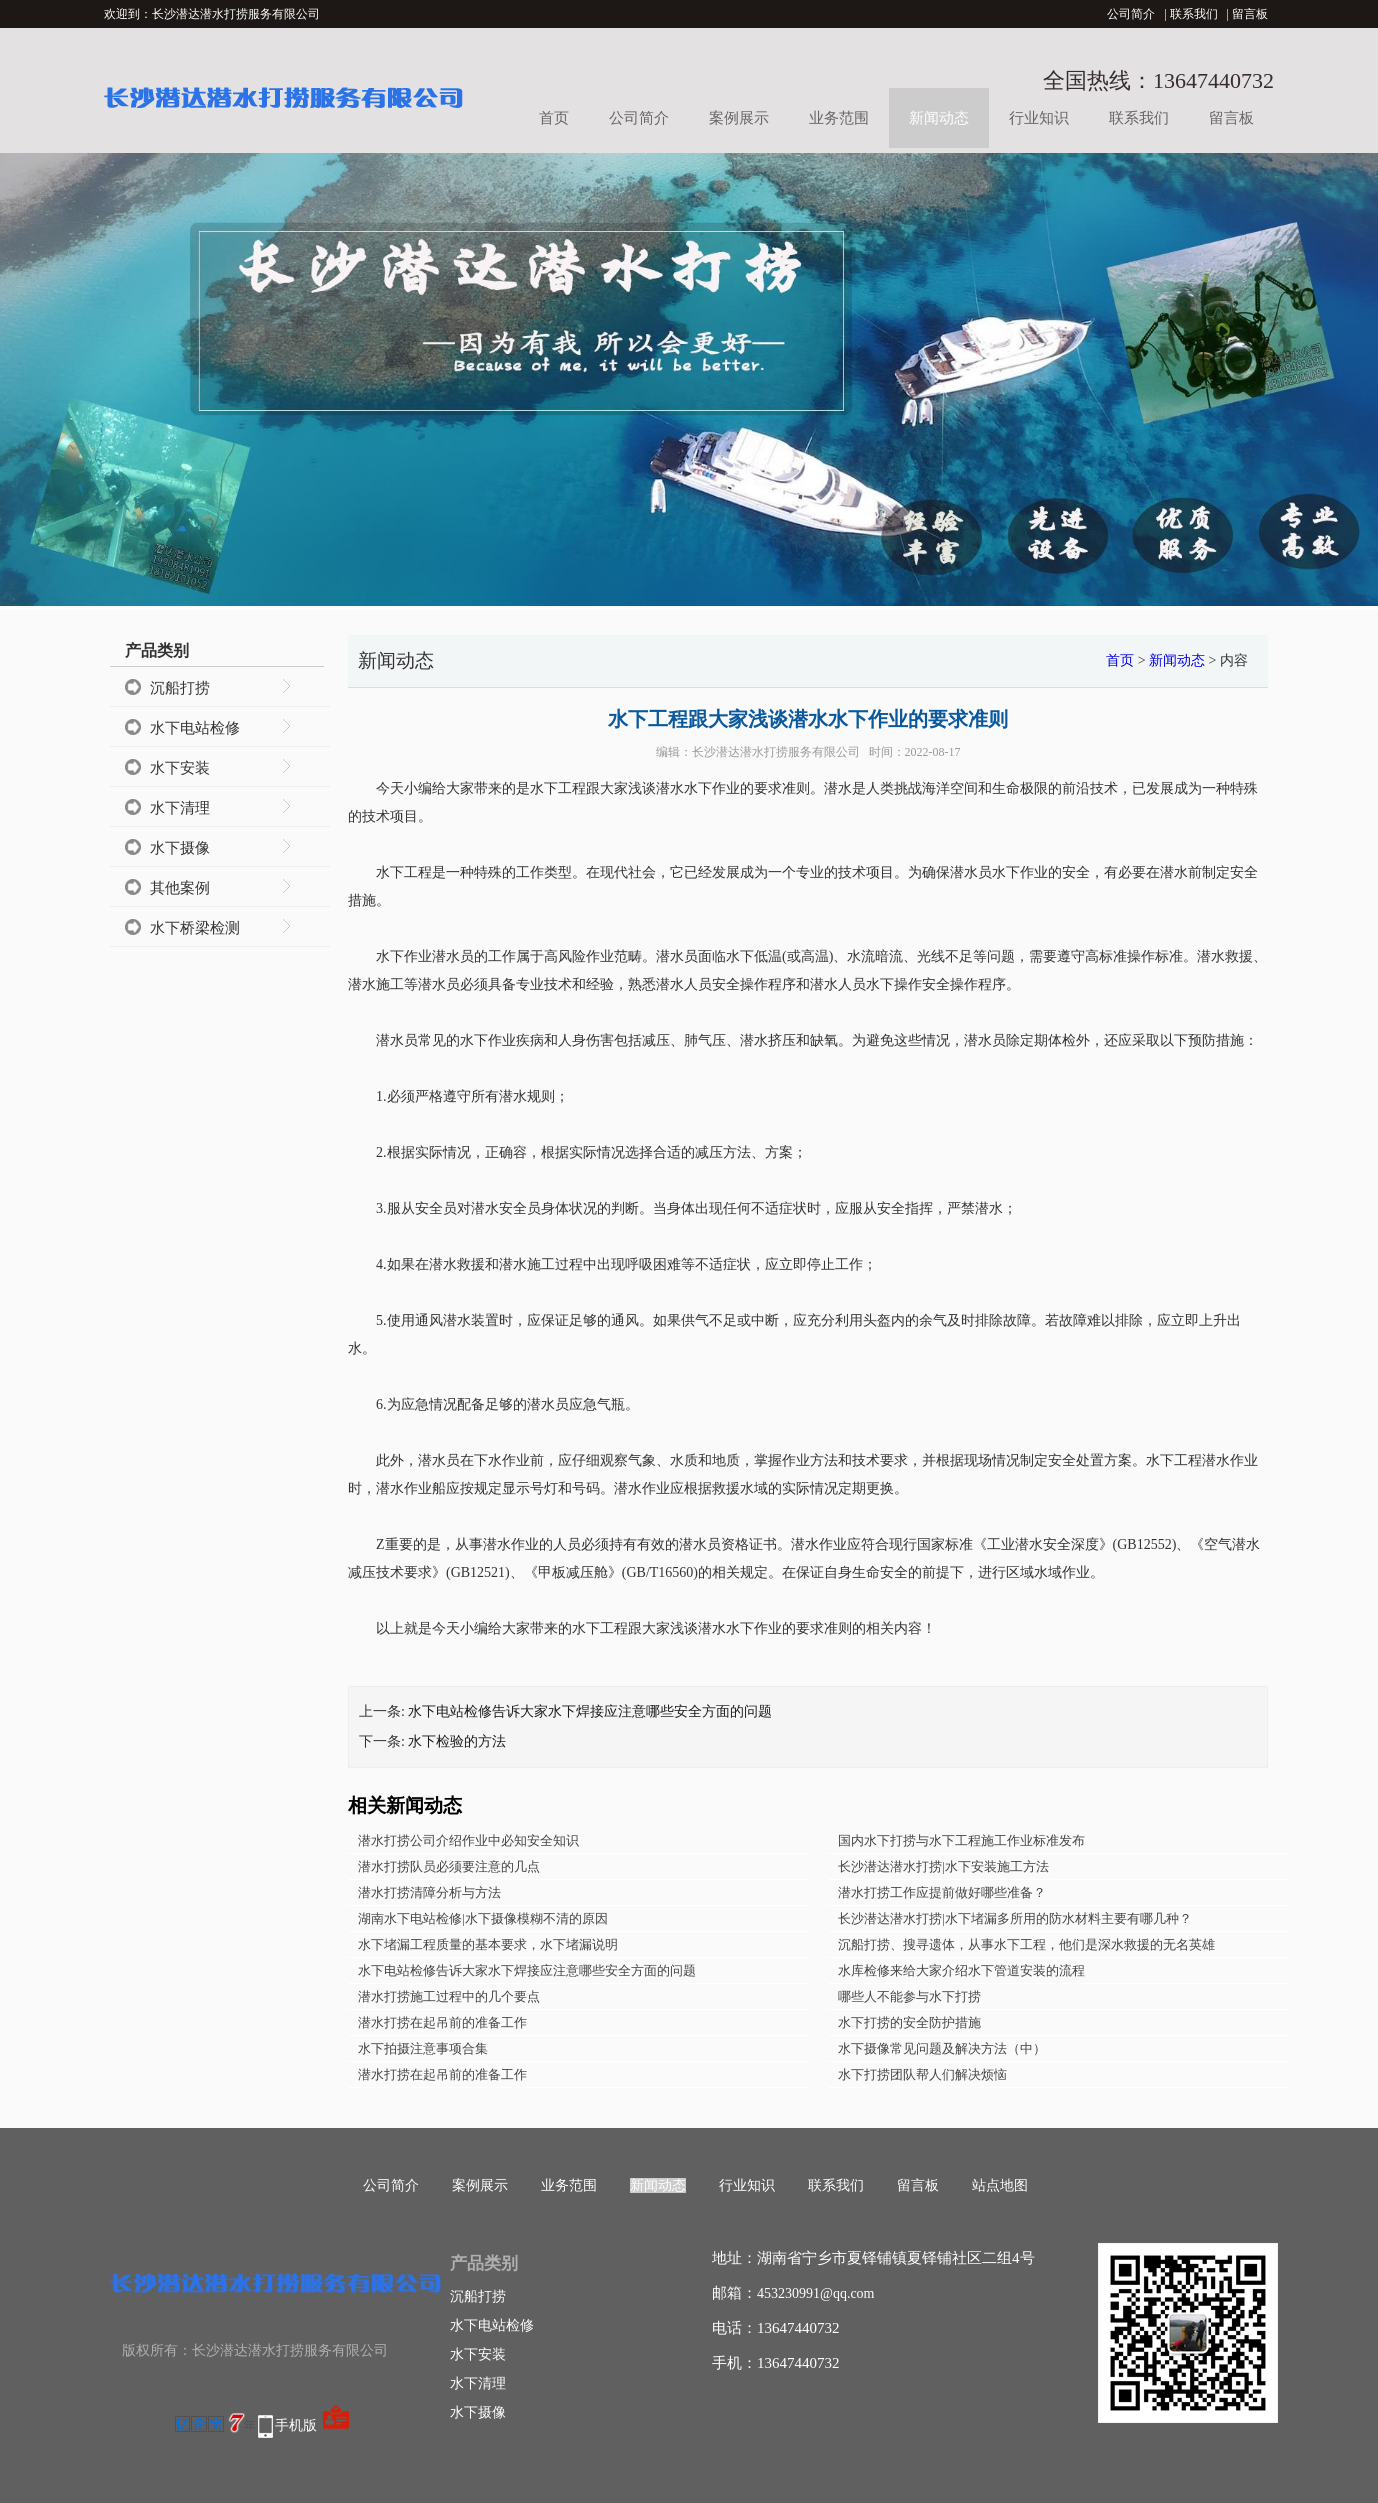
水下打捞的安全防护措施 (909, 2022)
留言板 (1250, 14)
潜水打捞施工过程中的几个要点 (449, 1996)
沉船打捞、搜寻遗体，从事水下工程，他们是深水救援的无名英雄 (1026, 1944)
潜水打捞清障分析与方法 (429, 1892)
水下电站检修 (195, 728)
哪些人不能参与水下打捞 (909, 1996)
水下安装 (180, 768)
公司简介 (1131, 14)
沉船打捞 (180, 688)
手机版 (296, 2425)
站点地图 (1000, 2185)
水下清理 (180, 808)
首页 (554, 118)
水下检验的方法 (457, 1741)
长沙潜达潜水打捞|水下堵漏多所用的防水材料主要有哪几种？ (1015, 1918)
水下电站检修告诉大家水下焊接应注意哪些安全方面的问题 (590, 1711)
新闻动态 (939, 118)
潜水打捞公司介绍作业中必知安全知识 (468, 1840)
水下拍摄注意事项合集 (423, 2048)
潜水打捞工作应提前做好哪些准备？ (942, 1892)
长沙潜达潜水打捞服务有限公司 (776, 752)
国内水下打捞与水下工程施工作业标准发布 (961, 1840)
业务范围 (839, 118)
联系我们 (1194, 14)
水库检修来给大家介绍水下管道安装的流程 (961, 1970)
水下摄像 (180, 848)
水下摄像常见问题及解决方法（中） (942, 2048)
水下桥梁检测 (195, 928)
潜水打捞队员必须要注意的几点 (449, 1866)
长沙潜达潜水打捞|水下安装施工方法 (943, 1866)
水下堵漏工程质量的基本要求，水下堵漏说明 (488, 1944)
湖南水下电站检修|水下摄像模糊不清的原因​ (483, 1918)
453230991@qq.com (816, 2293)
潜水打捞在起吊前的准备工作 (442, 2022)
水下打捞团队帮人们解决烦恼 (922, 2074)
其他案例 (180, 888)
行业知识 (1039, 118)
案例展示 (739, 118)
